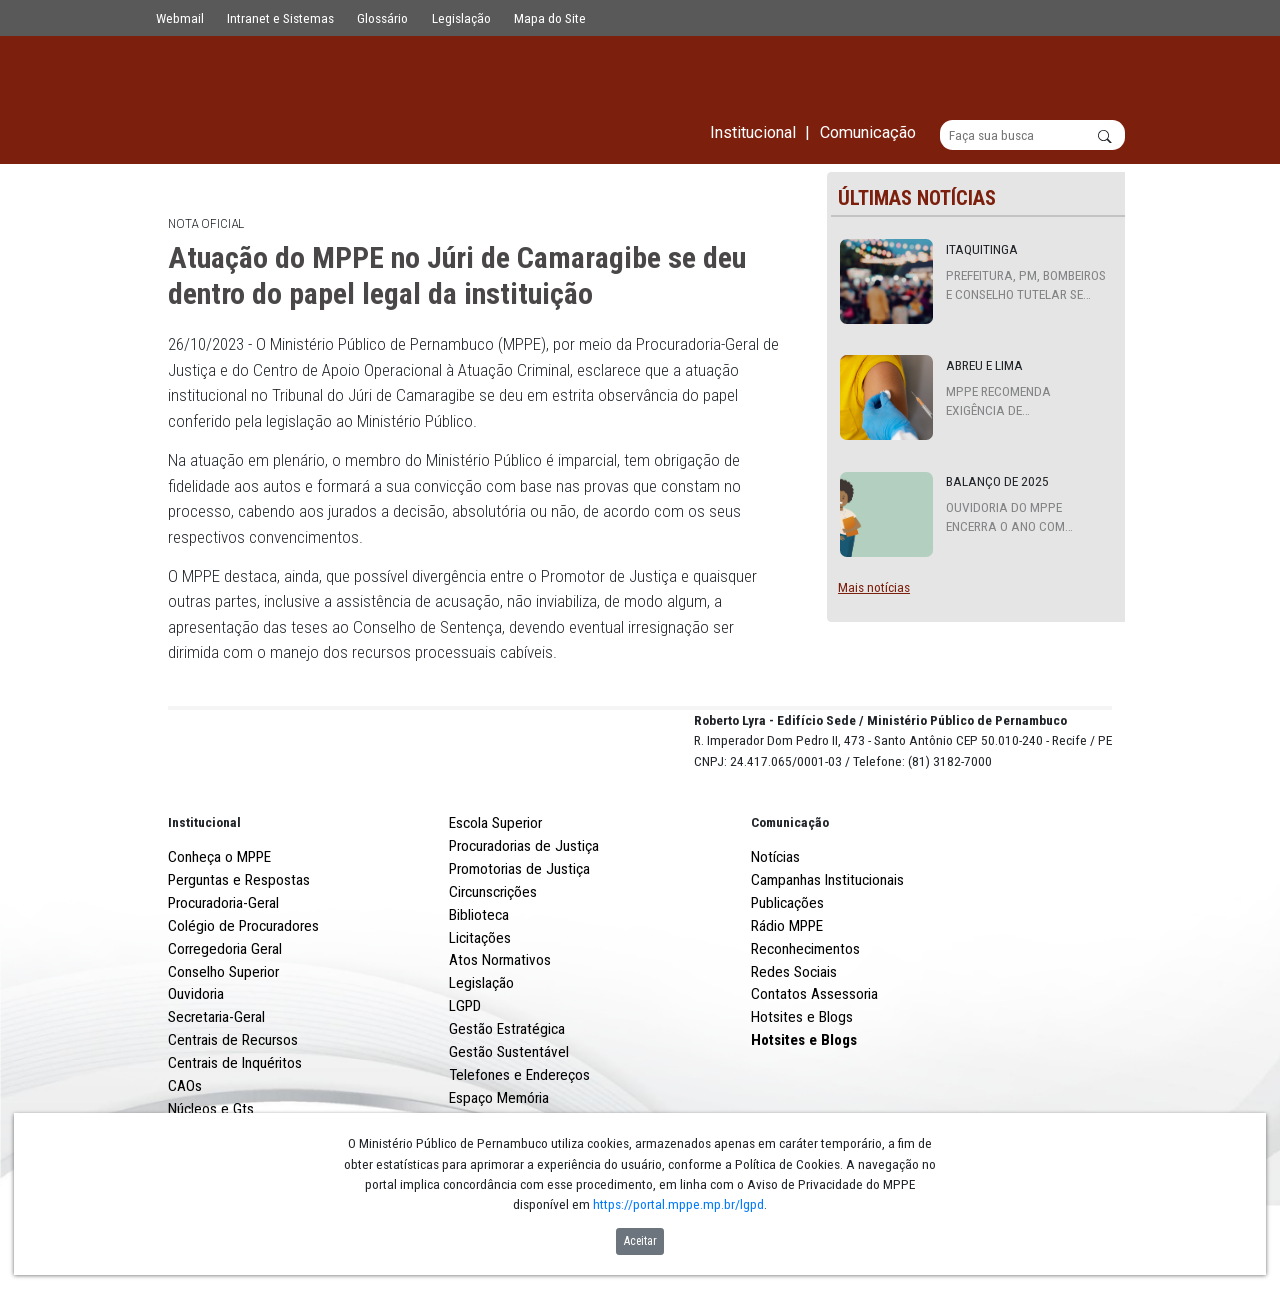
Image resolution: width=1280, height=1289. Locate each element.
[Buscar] (1032, 136)
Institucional (204, 896)
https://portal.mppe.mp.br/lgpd (678, 1204)
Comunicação (790, 896)
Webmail (180, 18)
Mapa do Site (550, 18)
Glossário (382, 18)
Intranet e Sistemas (280, 18)
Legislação (461, 18)
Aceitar (640, 1241)
